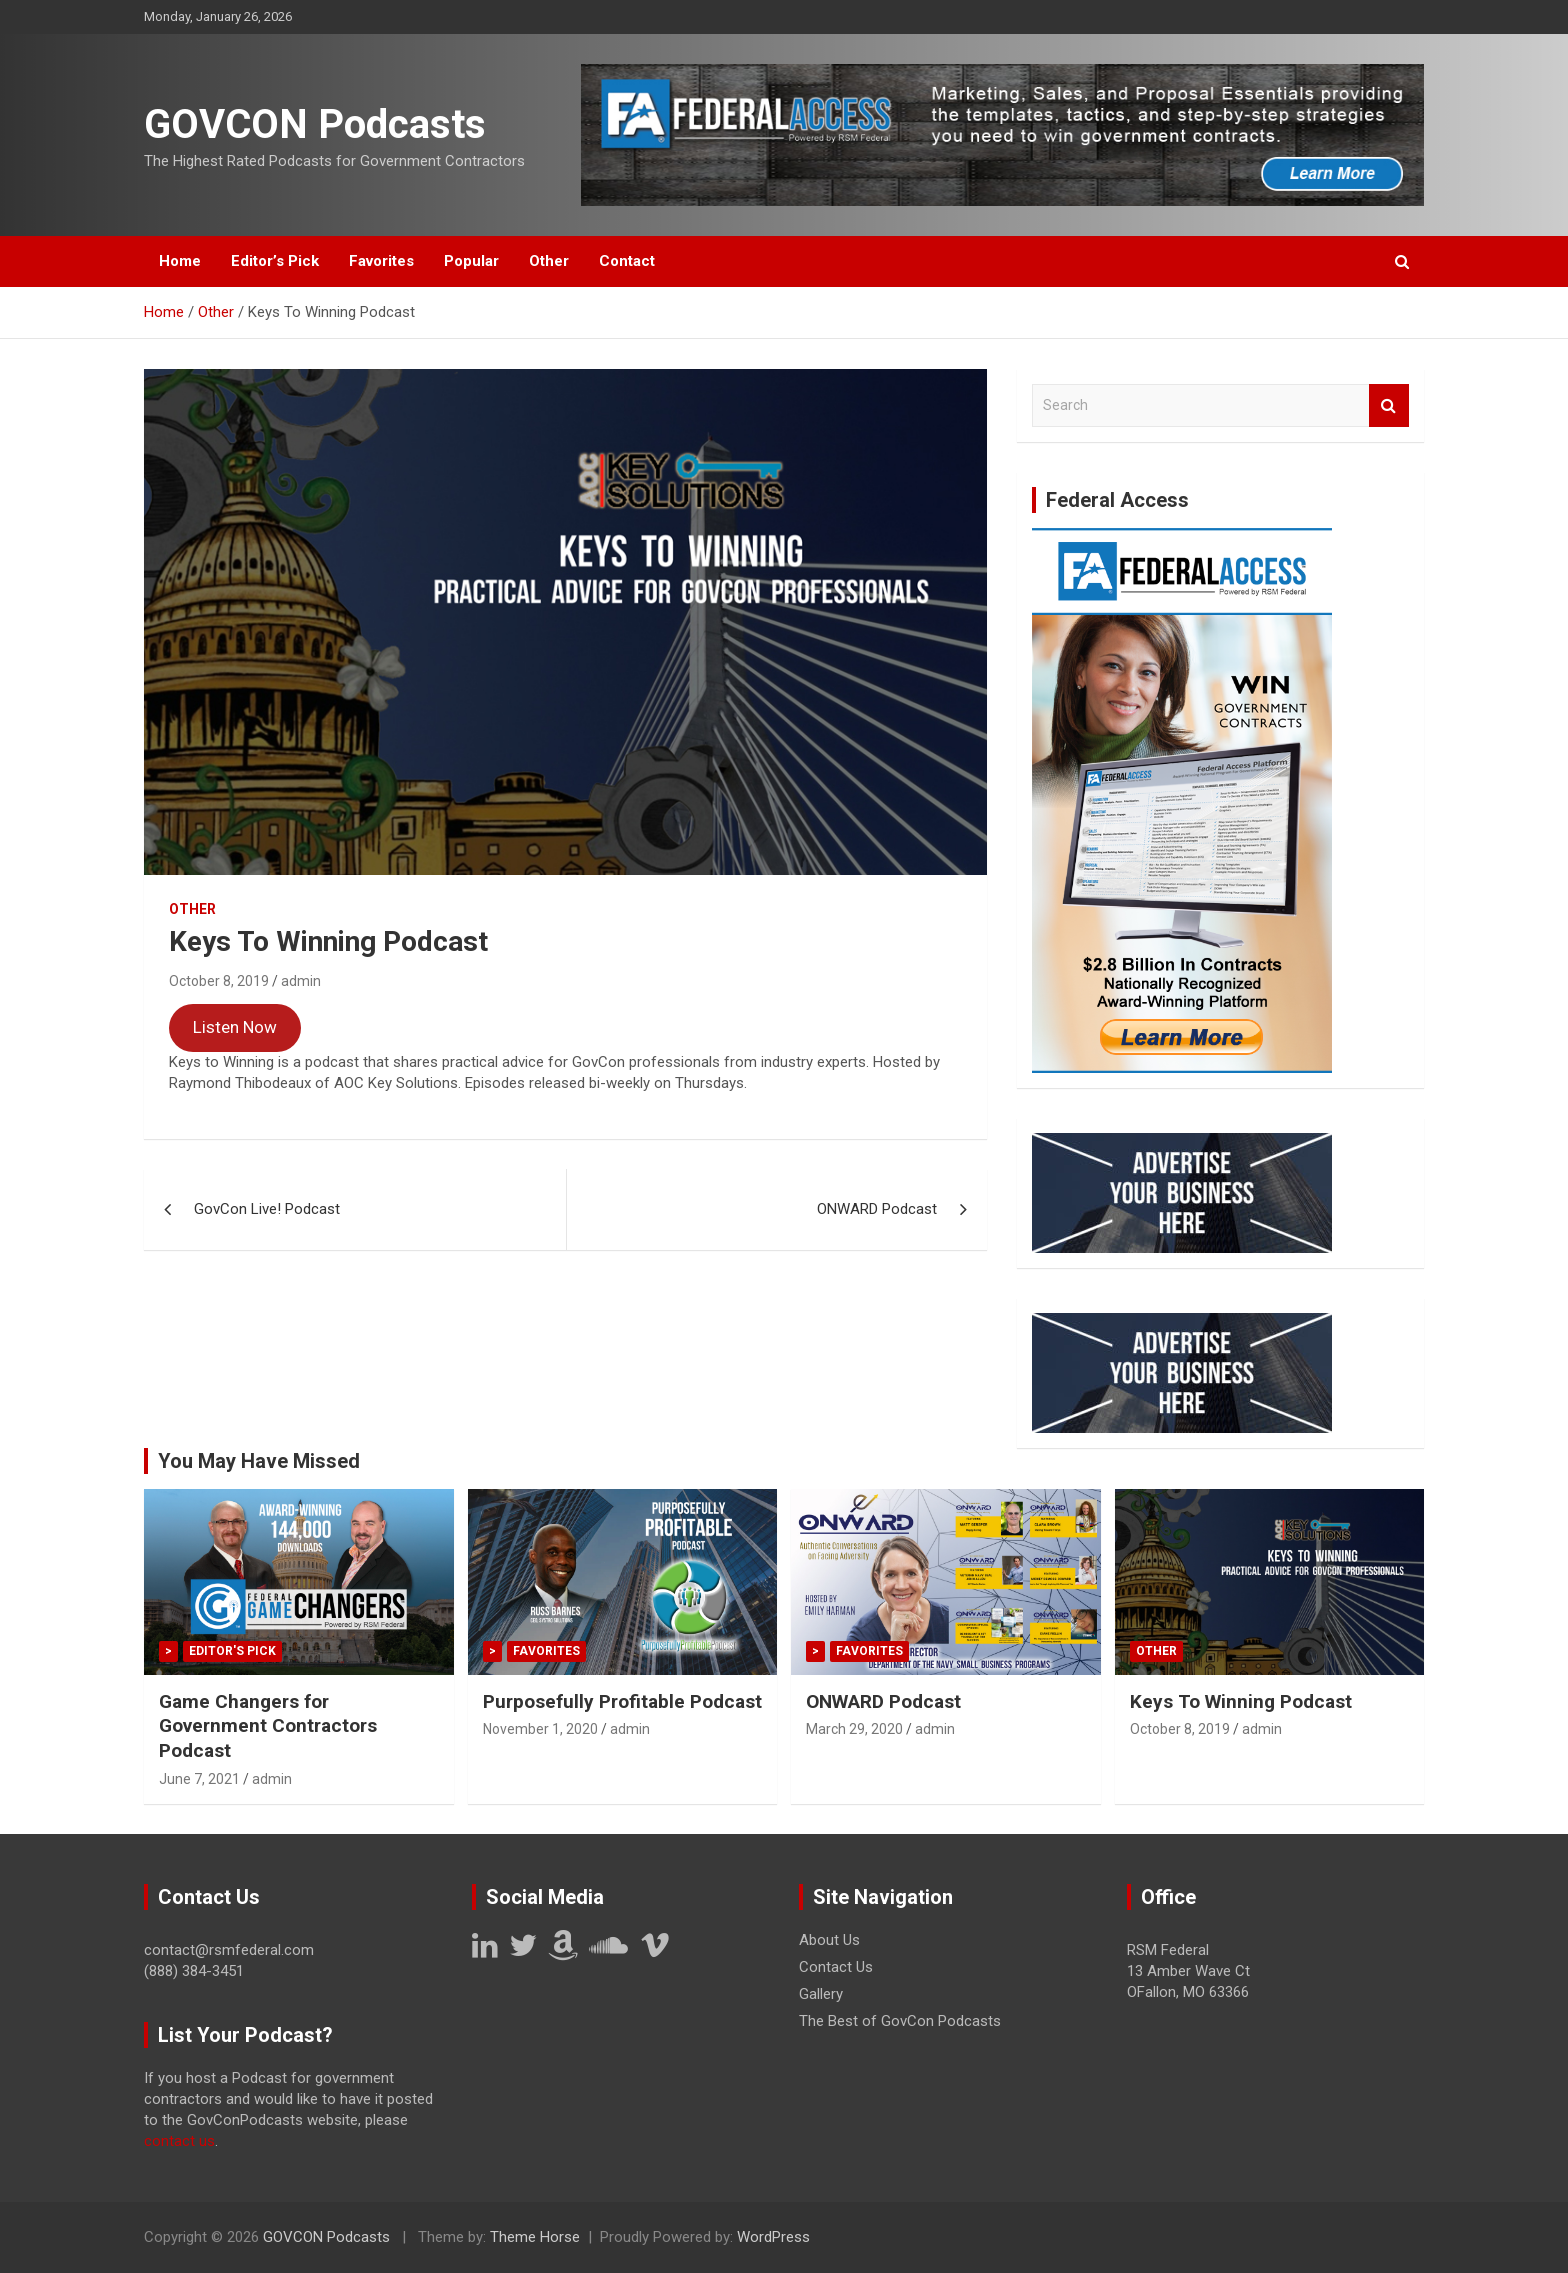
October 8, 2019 (219, 981)
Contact (627, 261)
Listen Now (235, 1027)
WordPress (773, 2237)
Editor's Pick (232, 1651)
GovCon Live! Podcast (267, 1209)
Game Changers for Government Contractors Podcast (268, 1726)
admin (301, 981)
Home (180, 261)
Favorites (381, 261)
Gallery (821, 1994)
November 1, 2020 (540, 1729)
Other (549, 261)
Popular (471, 261)
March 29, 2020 (854, 1729)
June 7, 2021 (199, 1779)
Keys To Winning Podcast (1241, 1701)
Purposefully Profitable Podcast (622, 1701)
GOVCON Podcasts (315, 124)
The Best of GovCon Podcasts (900, 2021)
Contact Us (836, 1967)
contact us (179, 2141)
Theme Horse (535, 2237)
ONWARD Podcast (877, 1209)
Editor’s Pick (275, 261)
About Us (829, 1940)
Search (1389, 405)
